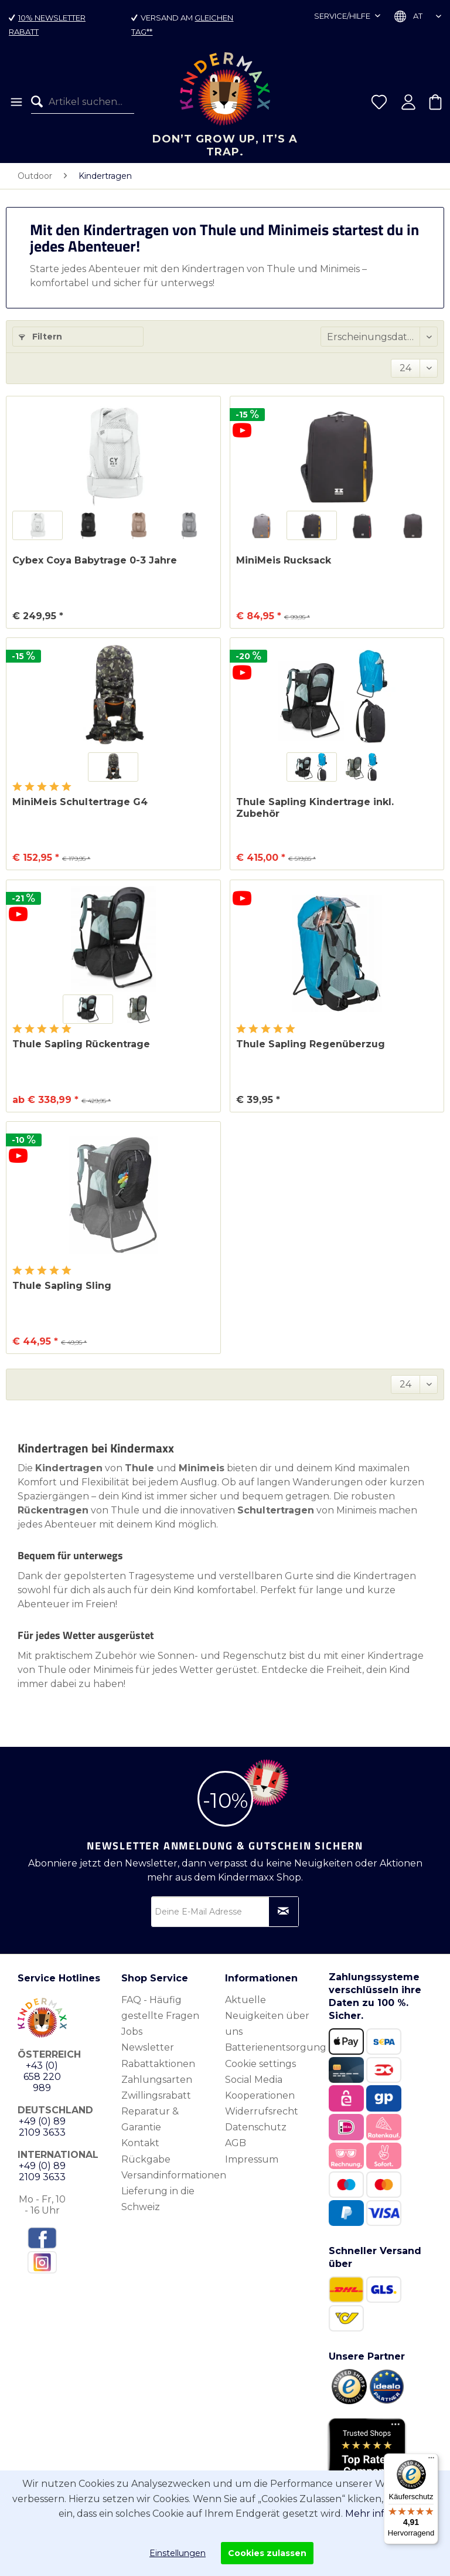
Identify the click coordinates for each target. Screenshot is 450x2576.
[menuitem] (15, 102)
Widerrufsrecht (261, 2111)
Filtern (40, 336)
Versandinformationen (170, 2175)
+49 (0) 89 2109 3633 (42, 2127)
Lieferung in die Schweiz (158, 2198)
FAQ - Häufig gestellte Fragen (160, 2007)
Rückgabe (146, 2159)
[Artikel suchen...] (82, 102)
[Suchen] (40, 102)
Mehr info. (368, 2513)
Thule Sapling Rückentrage (81, 1044)
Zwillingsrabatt (156, 2095)
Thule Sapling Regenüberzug (310, 1044)
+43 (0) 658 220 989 (42, 2076)
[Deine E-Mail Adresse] (225, 1911)
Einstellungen (177, 2553)
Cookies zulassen (267, 2553)
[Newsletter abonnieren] (283, 1911)
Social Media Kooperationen (260, 2087)
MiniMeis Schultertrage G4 (80, 801)
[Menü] (15, 102)
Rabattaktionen (158, 2063)
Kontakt (140, 2143)
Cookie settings (260, 2063)
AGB (235, 2143)
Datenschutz (256, 2127)
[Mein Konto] (408, 102)
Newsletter (147, 2047)
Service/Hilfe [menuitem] (343, 16)
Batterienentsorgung (274, 2047)
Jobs (131, 2031)
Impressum (251, 2159)
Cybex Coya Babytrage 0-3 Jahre (94, 560)
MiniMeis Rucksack (283, 560)
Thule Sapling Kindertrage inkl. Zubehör (315, 807)
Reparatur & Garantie (150, 2119)
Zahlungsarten (156, 2079)
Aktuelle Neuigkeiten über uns (267, 2015)
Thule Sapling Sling (61, 1285)
